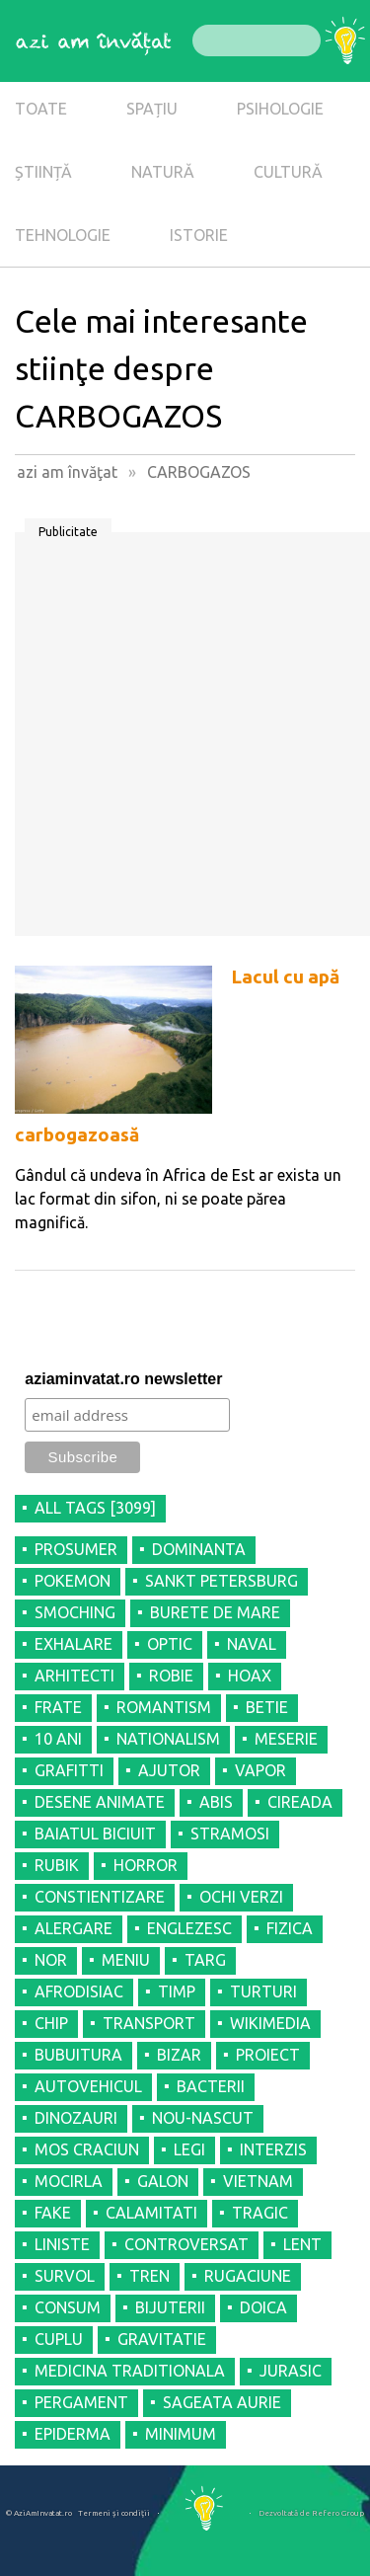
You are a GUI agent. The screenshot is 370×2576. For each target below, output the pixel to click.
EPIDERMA (73, 2434)
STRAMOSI (229, 1833)
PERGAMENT (81, 2402)
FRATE (58, 1707)
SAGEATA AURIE (222, 2402)
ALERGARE (73, 1928)
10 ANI (58, 1739)
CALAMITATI (151, 2213)
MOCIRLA (69, 2181)
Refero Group (338, 2513)
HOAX (249, 1675)
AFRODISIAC (79, 1991)
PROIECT (268, 2055)
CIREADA (300, 1802)
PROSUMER (76, 1549)
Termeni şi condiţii (114, 2513)
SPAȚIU (152, 108)
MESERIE (286, 1739)
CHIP (51, 2023)
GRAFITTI (69, 1770)
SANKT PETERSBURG (221, 1581)
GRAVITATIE (161, 2339)
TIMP (176, 1991)
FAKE (53, 2213)
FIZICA (289, 1928)
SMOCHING (75, 1612)
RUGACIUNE (247, 2276)
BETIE (267, 1707)
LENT (302, 2244)
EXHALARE (73, 1644)
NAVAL (251, 1644)
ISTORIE (199, 235)
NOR (51, 1960)
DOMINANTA (199, 1549)
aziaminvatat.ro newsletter (123, 1378)
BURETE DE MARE (215, 1612)
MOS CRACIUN (87, 2149)
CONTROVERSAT (186, 2244)
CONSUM (68, 2307)
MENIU (126, 1960)
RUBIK (57, 1865)
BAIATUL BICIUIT (95, 1833)
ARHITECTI (74, 1675)
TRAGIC (260, 2213)
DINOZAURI (76, 2118)
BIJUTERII (170, 2307)
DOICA (263, 2307)
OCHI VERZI (241, 1897)
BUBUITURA (78, 2055)
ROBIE (171, 1675)
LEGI (189, 2149)
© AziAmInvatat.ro (39, 2513)
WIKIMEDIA (270, 2023)
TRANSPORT (149, 2023)
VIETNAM (258, 2181)
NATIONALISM (168, 1739)
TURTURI (263, 1991)
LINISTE (62, 2244)
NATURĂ (162, 172)
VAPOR (260, 1770)
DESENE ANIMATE (100, 1802)
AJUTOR (169, 1770)
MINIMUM (180, 2434)
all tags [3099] (95, 1508)
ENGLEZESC (189, 1928)
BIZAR (179, 2055)
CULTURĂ (288, 172)
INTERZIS (273, 2149)
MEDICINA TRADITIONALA (130, 2371)
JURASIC (290, 2371)
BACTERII (211, 2086)
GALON (162, 2181)
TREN (149, 2276)
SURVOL (65, 2276)
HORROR (145, 1865)
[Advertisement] (185, 741)
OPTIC (169, 1644)
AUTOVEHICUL (88, 2086)
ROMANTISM (163, 1707)
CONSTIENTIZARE (100, 1897)
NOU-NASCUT (203, 2118)
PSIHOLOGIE (280, 108)
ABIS (216, 1802)
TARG (205, 1960)
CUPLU (59, 2339)
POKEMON (73, 1581)
